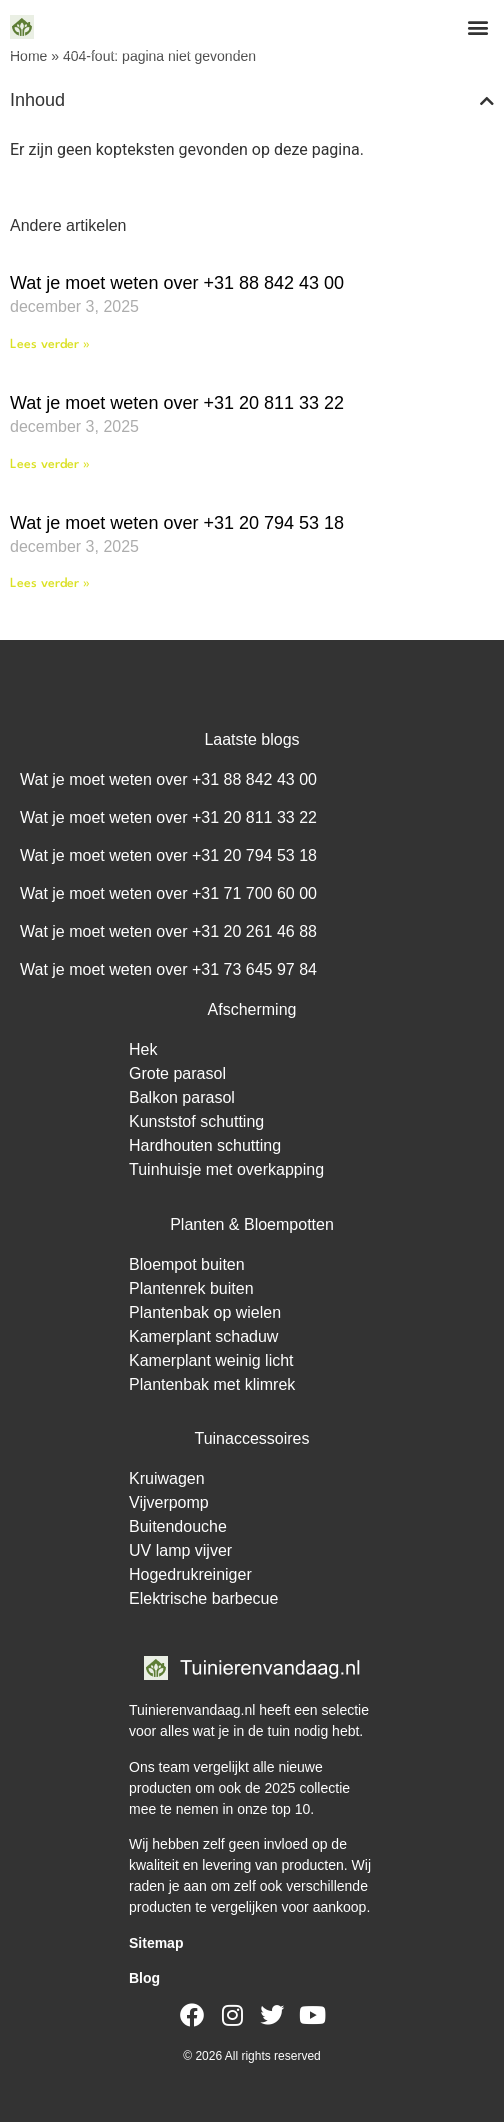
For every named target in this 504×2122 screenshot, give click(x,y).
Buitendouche (178, 1526)
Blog (144, 1978)
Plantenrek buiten (191, 1288)
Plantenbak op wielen (205, 1312)
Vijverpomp (169, 1502)
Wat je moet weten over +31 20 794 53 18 (177, 523)
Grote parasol (177, 1073)
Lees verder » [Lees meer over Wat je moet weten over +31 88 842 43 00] (50, 344)
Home (28, 56)
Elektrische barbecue (203, 1598)
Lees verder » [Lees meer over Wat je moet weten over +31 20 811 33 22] (50, 464)
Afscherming (252, 1009)
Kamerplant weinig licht (211, 1360)
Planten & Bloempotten (252, 1224)
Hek (143, 1049)
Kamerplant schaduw (203, 1336)
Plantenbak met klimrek (212, 1384)
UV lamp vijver (180, 1550)
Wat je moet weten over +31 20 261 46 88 (168, 931)
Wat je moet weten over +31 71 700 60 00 (168, 893)
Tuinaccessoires (251, 1438)
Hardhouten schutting (205, 1145)
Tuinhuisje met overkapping (226, 1169)
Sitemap (156, 1943)
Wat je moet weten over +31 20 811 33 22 (177, 403)
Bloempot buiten (187, 1264)
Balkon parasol (182, 1097)
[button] (477, 26)
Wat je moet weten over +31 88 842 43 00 (177, 283)
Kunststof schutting (196, 1121)
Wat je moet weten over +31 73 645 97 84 (168, 969)
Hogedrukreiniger (190, 1574)
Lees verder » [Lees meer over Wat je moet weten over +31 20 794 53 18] (50, 583)
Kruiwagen (167, 1478)
